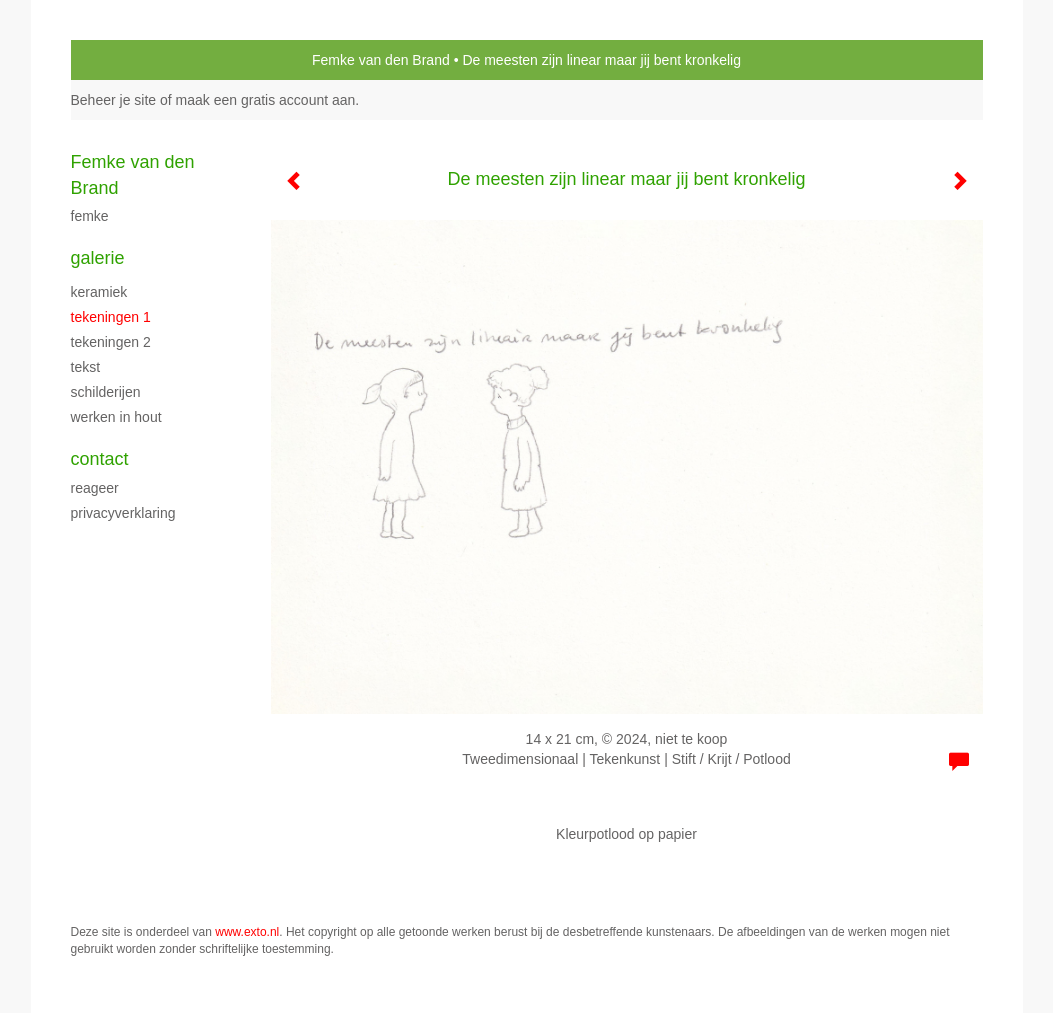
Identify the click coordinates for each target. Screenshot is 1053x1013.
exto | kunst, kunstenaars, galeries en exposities (127, 60)
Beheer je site (114, 100)
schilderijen (106, 392)
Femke (90, 216)
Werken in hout (116, 417)
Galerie (98, 258)
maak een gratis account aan (266, 100)
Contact (100, 459)
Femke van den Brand (381, 60)
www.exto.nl (247, 932)
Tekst (86, 367)
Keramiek (99, 292)
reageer (95, 488)
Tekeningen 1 (111, 317)
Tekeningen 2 (111, 342)
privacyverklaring (123, 513)
